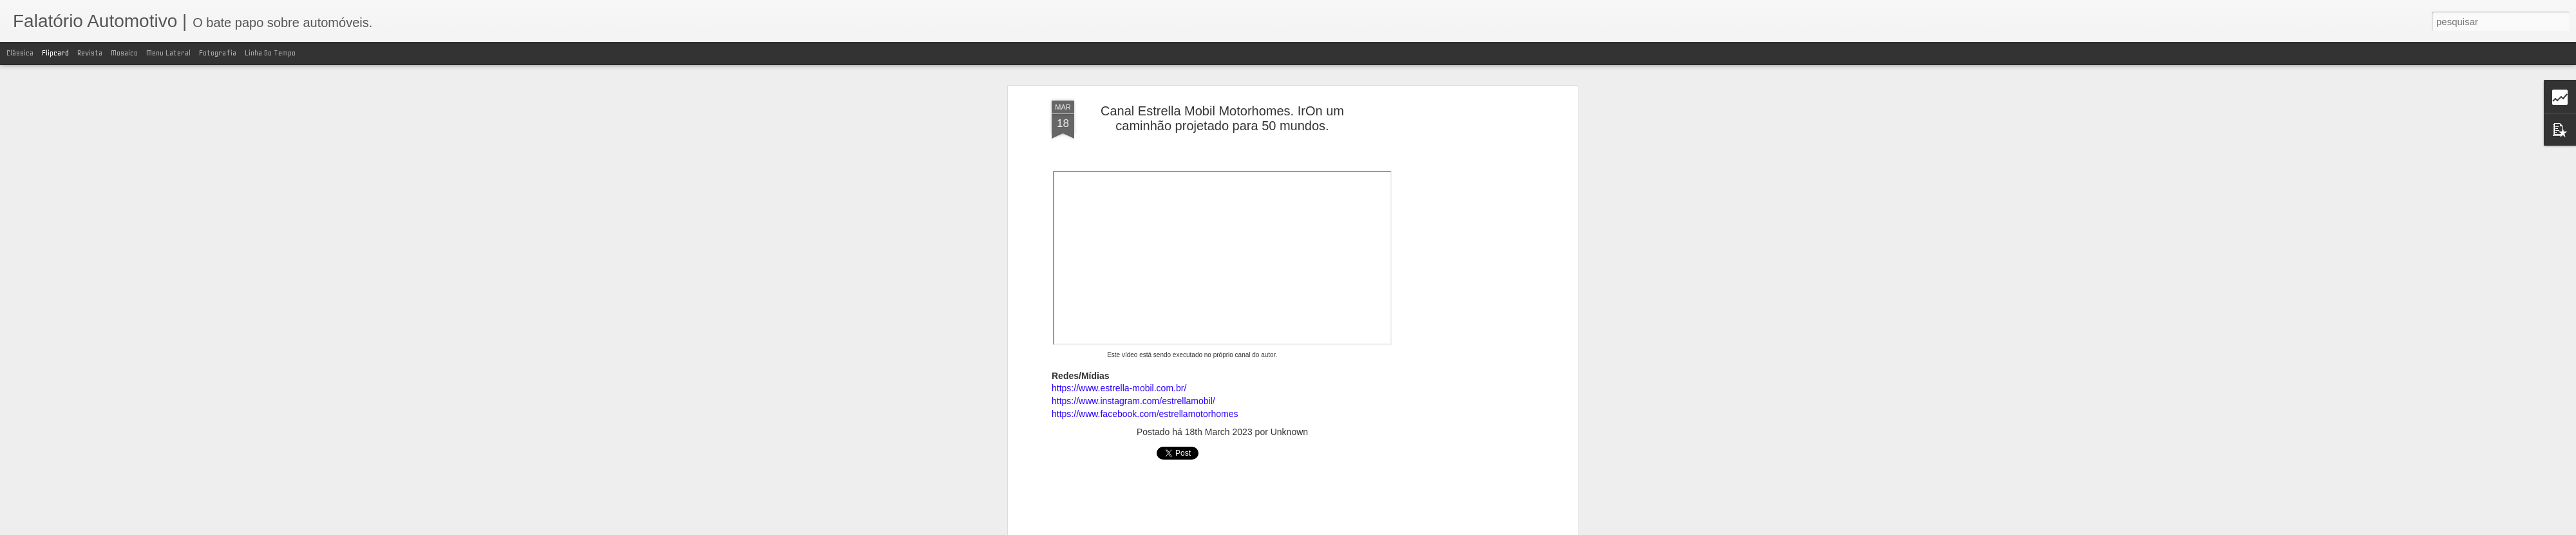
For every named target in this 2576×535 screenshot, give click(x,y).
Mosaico (124, 52)
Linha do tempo (270, 52)
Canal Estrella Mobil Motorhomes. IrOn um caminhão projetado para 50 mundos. (1222, 118)
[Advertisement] (1463, 303)
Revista (89, 52)
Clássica (19, 52)
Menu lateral (168, 52)
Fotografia (217, 52)
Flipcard (55, 52)
